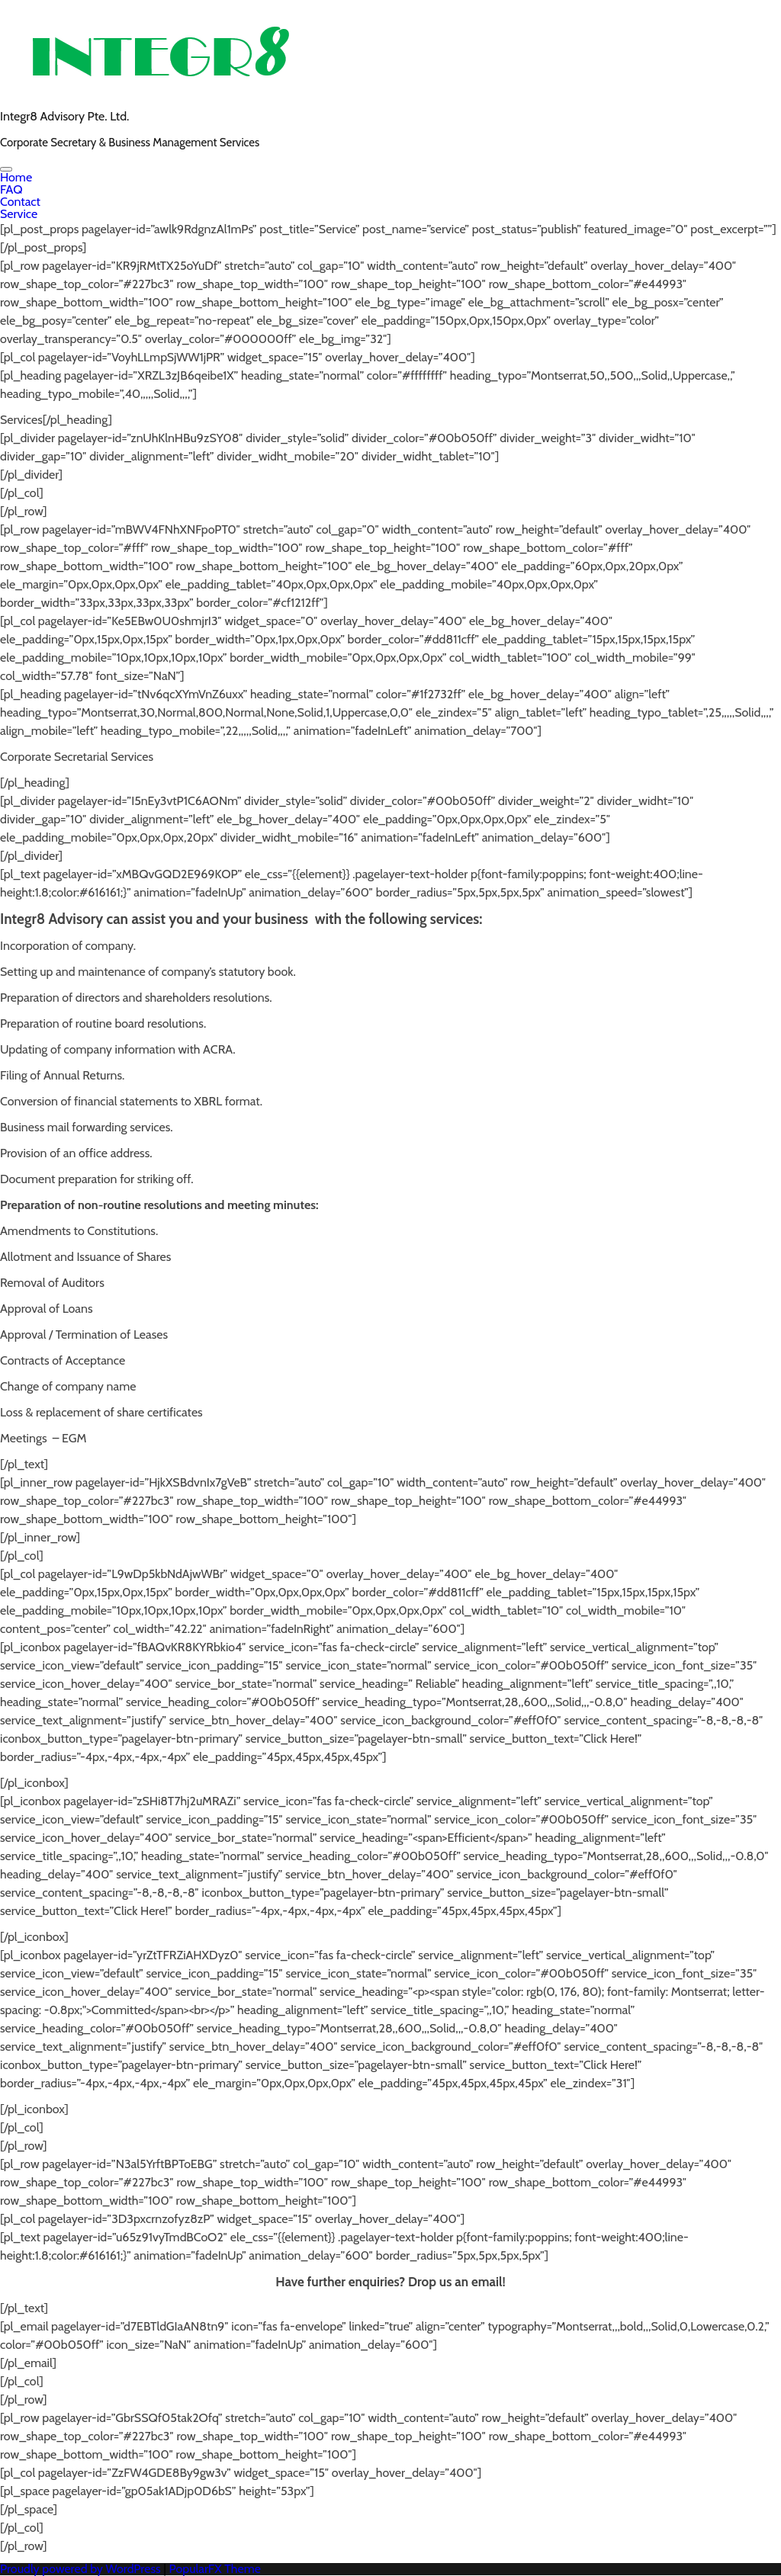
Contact (20, 201)
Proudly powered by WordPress (81, 2569)
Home (16, 177)
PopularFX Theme (215, 2569)
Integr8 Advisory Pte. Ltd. (64, 116)
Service (18, 214)
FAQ (11, 189)
